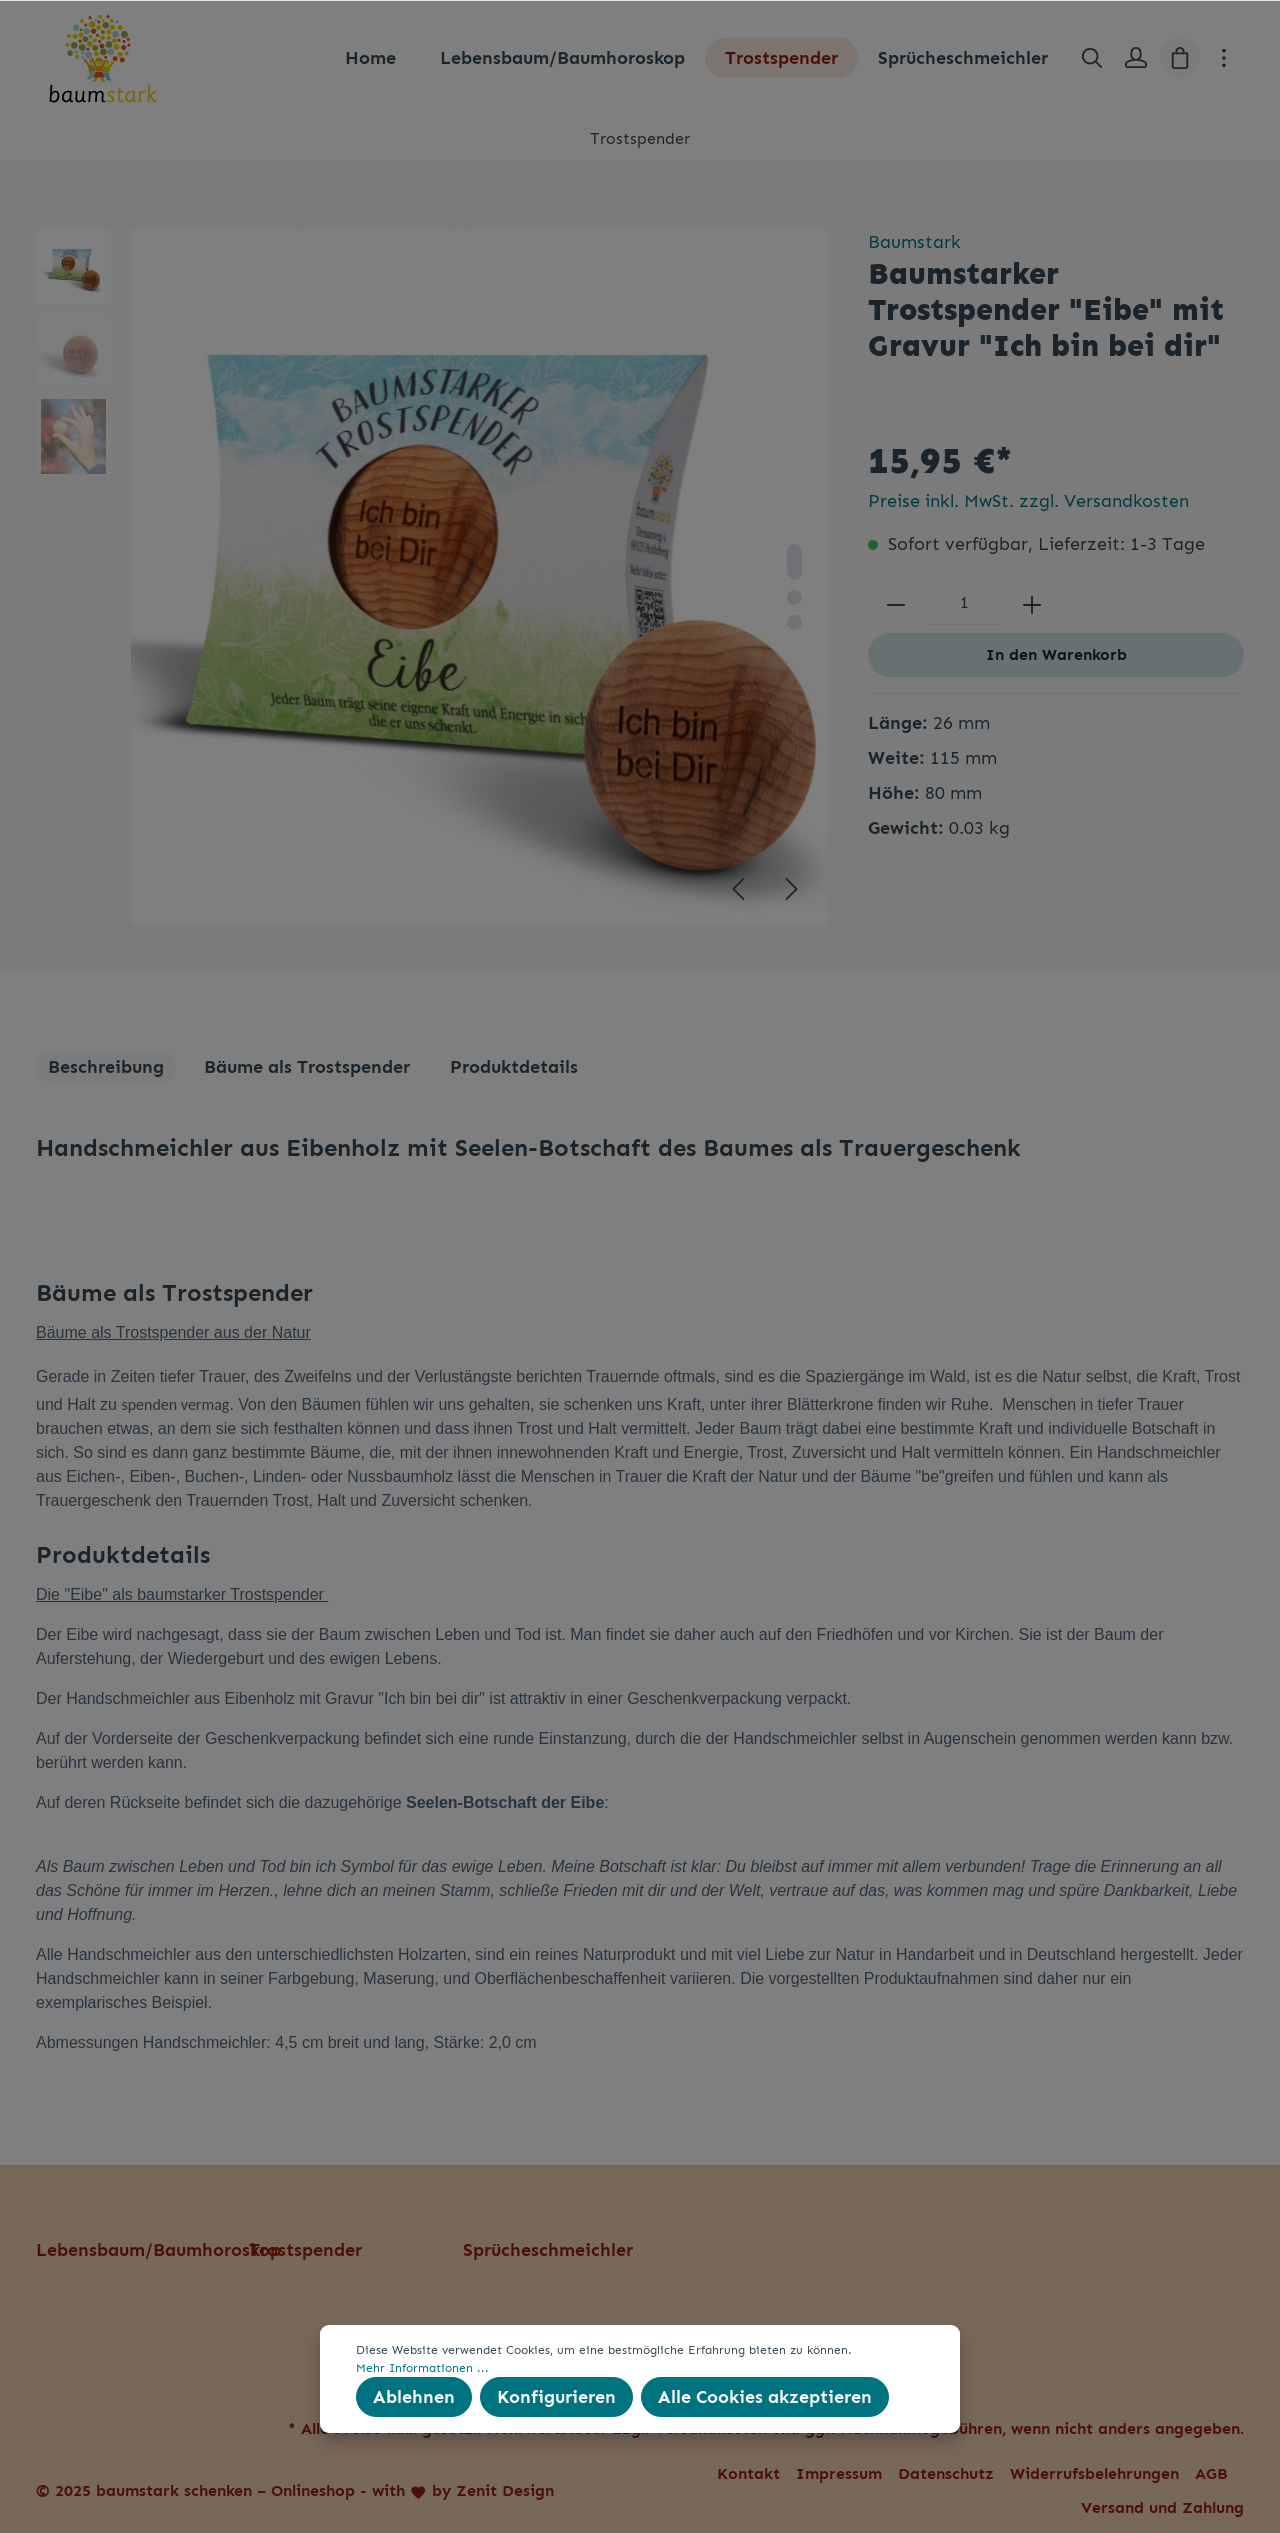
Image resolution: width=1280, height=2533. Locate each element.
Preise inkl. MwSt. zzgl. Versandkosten (1028, 501)
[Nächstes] (792, 889)
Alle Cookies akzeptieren (765, 2397)
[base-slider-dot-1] (794, 562)
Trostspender (305, 2250)
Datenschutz (946, 2473)
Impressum (839, 2473)
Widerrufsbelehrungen (1094, 2473)
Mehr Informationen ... (422, 2368)
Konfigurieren (556, 2397)
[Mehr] (1224, 58)
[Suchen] (1092, 58)
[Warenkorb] (1180, 58)
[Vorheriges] (738, 889)
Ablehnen (414, 2397)
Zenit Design (505, 2490)
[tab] (106, 1067)
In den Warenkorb (1056, 654)
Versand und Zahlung (1162, 2507)
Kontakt (748, 2473)
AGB (1211, 2473)
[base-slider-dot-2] (794, 597)
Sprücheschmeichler (548, 2250)
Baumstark (914, 242)
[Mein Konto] (1136, 58)
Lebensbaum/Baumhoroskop (158, 2250)
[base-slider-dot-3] (794, 622)
